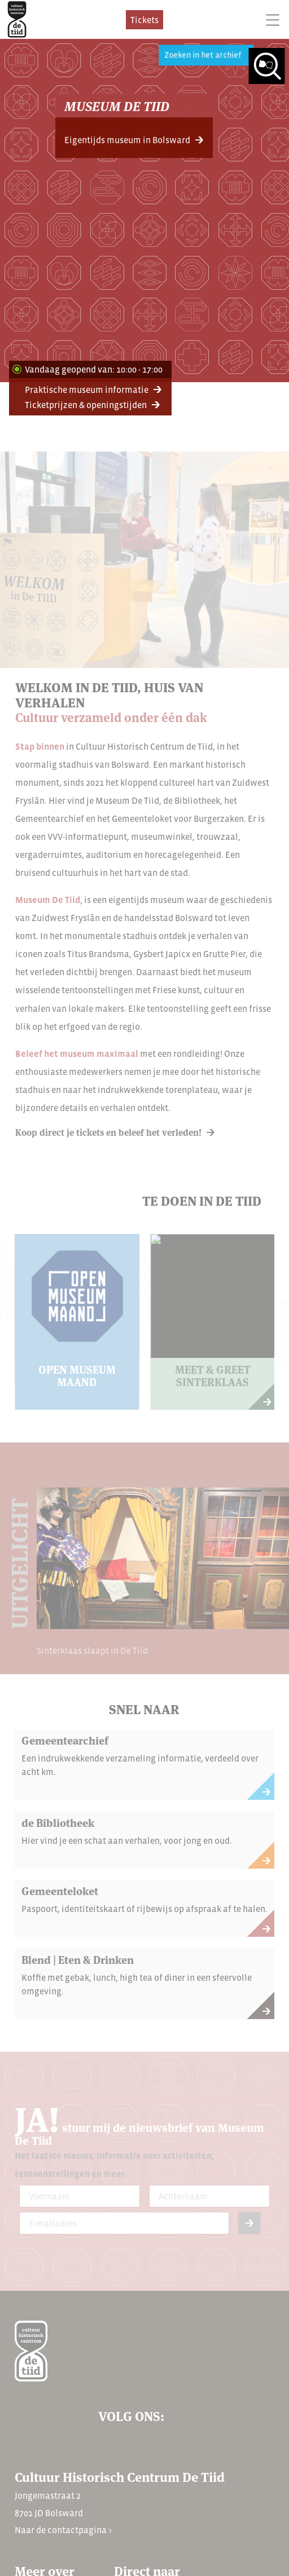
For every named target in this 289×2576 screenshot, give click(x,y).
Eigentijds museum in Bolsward (127, 140)
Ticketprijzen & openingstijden (86, 405)
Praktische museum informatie (86, 389)
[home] (17, 19)
